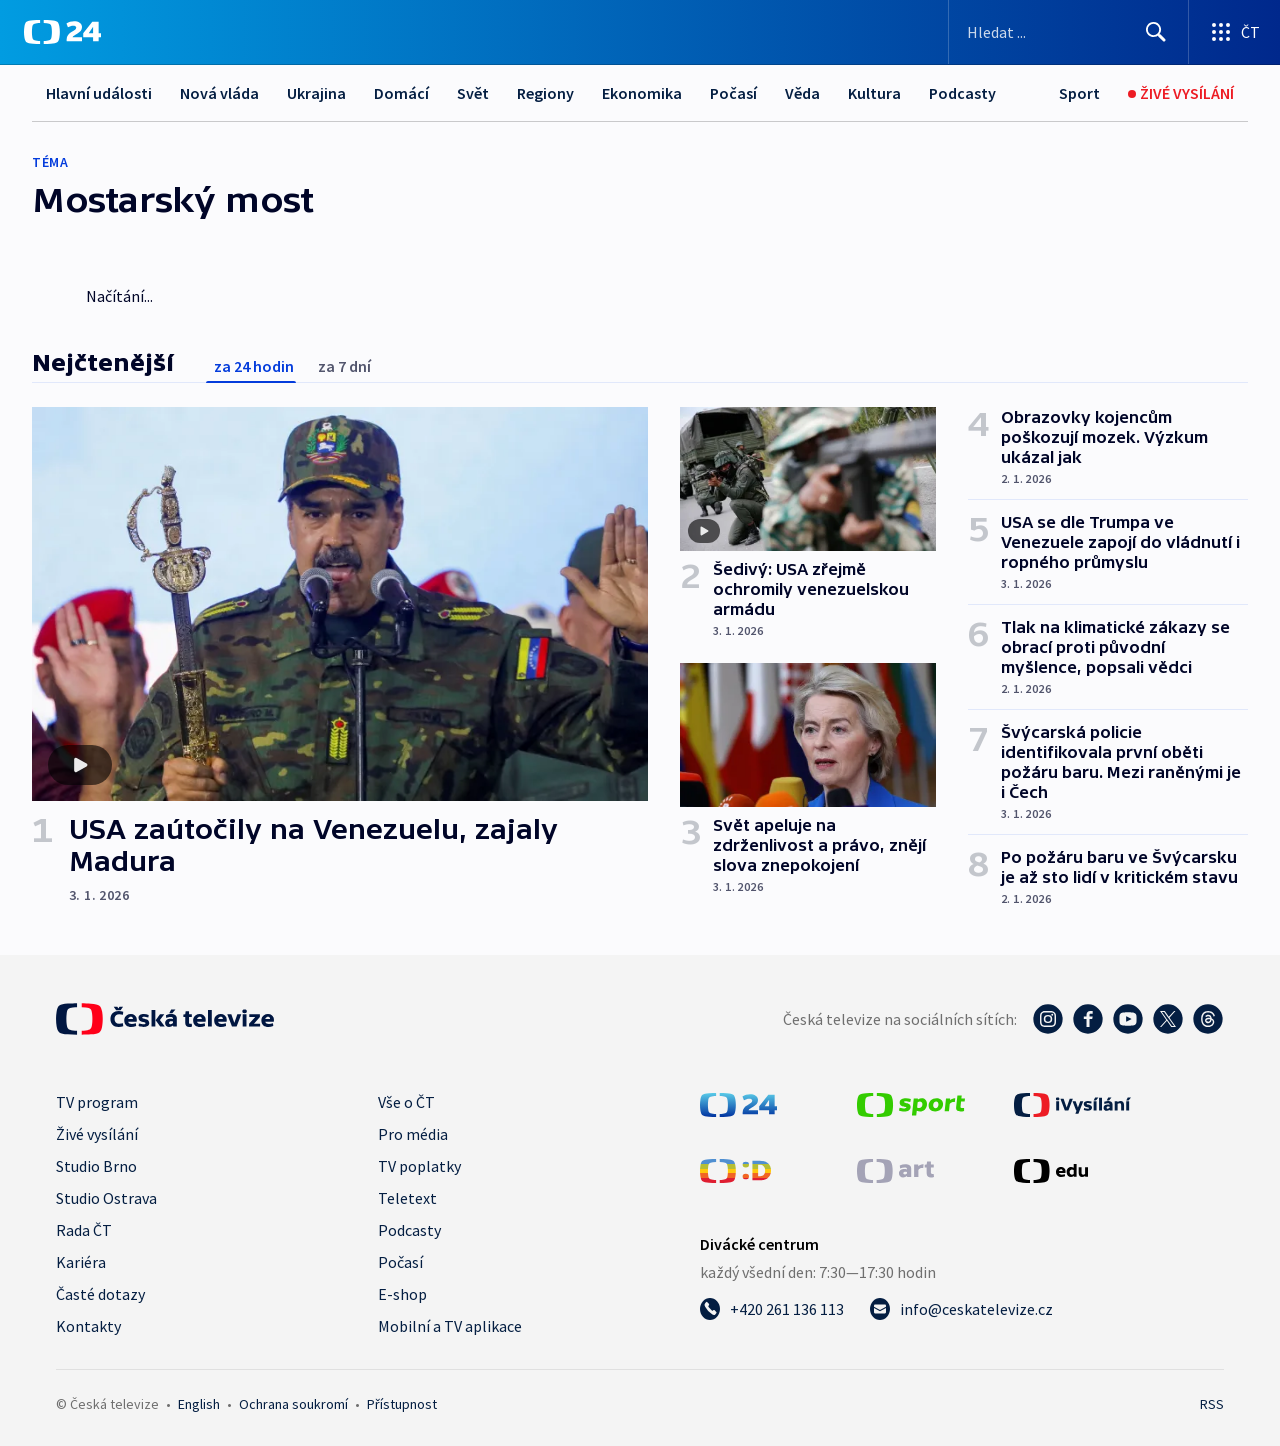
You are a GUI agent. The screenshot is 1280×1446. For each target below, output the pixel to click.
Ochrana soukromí (293, 1404)
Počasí (733, 93)
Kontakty (88, 1326)
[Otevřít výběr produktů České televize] (1234, 32)
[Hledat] (1156, 32)
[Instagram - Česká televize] (1048, 1019)
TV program (97, 1102)
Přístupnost (402, 1404)
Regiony (545, 93)
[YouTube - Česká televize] (1128, 1019)
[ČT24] (62, 32)
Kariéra (81, 1262)
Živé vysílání (97, 1134)
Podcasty (962, 93)
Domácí (401, 93)
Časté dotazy (100, 1294)
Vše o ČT (406, 1102)
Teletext (407, 1198)
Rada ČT (84, 1230)
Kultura (874, 93)
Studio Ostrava (106, 1198)
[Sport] (1079, 93)
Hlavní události (99, 93)
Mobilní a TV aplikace (450, 1326)
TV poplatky (419, 1166)
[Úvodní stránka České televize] (165, 1019)
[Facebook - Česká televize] (1088, 1019)
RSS (1212, 1404)
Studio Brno (96, 1166)
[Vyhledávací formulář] (1068, 32)
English (199, 1404)
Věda (802, 93)
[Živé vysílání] (1181, 93)
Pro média (413, 1134)
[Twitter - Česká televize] (1168, 1019)
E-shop (402, 1294)
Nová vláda (219, 93)
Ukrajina (316, 93)
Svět (473, 93)
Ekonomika (642, 93)
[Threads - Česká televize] (1208, 1019)
